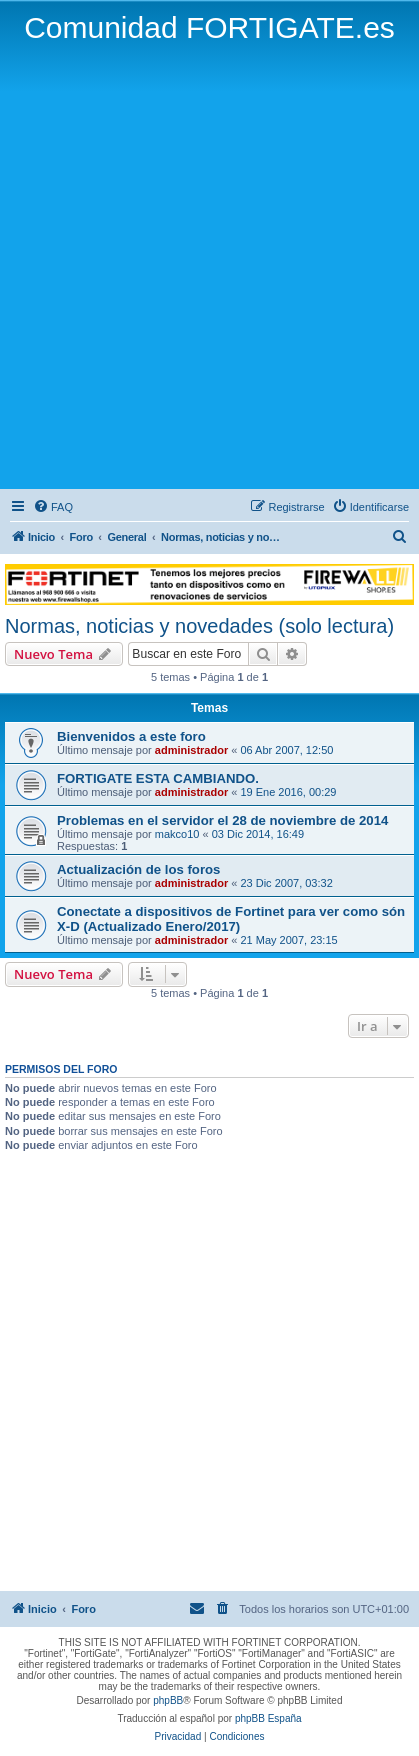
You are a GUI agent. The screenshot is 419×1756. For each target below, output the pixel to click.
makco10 (177, 834)
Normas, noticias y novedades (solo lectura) (199, 626)
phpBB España (268, 1718)
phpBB (168, 1700)
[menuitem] (53, 507)
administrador (191, 750)
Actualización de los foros (138, 869)
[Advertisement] (209, 265)
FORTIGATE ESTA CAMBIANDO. (158, 778)
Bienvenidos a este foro (131, 736)
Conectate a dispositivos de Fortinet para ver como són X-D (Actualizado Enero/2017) (231, 919)
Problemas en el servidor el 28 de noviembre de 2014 (222, 820)
